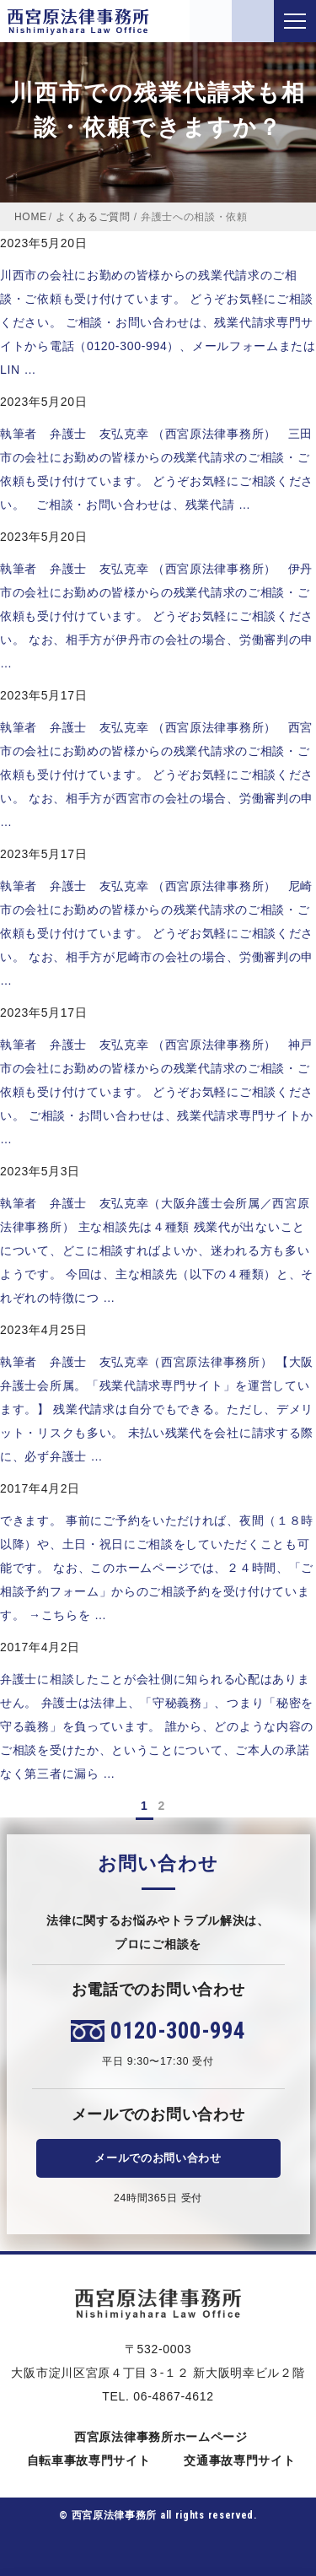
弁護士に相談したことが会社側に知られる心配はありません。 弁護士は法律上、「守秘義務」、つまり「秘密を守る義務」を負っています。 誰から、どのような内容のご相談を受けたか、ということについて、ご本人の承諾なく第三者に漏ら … (156, 1726)
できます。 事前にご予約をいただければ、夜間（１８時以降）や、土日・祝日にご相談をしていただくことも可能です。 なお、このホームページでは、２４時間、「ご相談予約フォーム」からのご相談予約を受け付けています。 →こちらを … (156, 1568)
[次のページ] (175, 1805)
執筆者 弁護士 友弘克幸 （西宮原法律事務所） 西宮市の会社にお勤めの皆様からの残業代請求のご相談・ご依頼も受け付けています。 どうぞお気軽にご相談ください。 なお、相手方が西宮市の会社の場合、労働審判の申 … (156, 775)
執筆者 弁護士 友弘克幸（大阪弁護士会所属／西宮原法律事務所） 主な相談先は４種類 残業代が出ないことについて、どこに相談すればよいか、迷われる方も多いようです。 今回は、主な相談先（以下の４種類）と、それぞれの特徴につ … (156, 1250)
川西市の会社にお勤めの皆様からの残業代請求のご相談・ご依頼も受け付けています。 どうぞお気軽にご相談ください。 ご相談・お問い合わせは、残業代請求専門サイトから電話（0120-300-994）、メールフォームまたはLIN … (158, 322)
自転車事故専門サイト (86, 2460)
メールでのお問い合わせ (158, 2158)
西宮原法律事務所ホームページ (158, 2437)
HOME (30, 217)
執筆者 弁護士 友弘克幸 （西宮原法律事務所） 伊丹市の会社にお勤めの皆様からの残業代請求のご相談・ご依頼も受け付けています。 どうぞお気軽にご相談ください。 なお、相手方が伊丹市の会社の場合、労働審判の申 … (156, 616)
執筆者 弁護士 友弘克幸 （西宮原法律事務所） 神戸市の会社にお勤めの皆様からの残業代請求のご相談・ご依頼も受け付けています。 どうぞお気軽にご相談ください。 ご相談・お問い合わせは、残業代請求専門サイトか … (156, 1092)
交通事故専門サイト (236, 2460)
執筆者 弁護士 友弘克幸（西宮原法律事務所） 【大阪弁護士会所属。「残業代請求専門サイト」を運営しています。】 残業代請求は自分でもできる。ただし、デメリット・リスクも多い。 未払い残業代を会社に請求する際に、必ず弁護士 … (156, 1409)
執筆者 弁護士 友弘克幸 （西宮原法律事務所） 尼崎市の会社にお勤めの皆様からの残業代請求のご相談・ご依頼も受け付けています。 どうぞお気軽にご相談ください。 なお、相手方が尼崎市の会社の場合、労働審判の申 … (156, 933)
